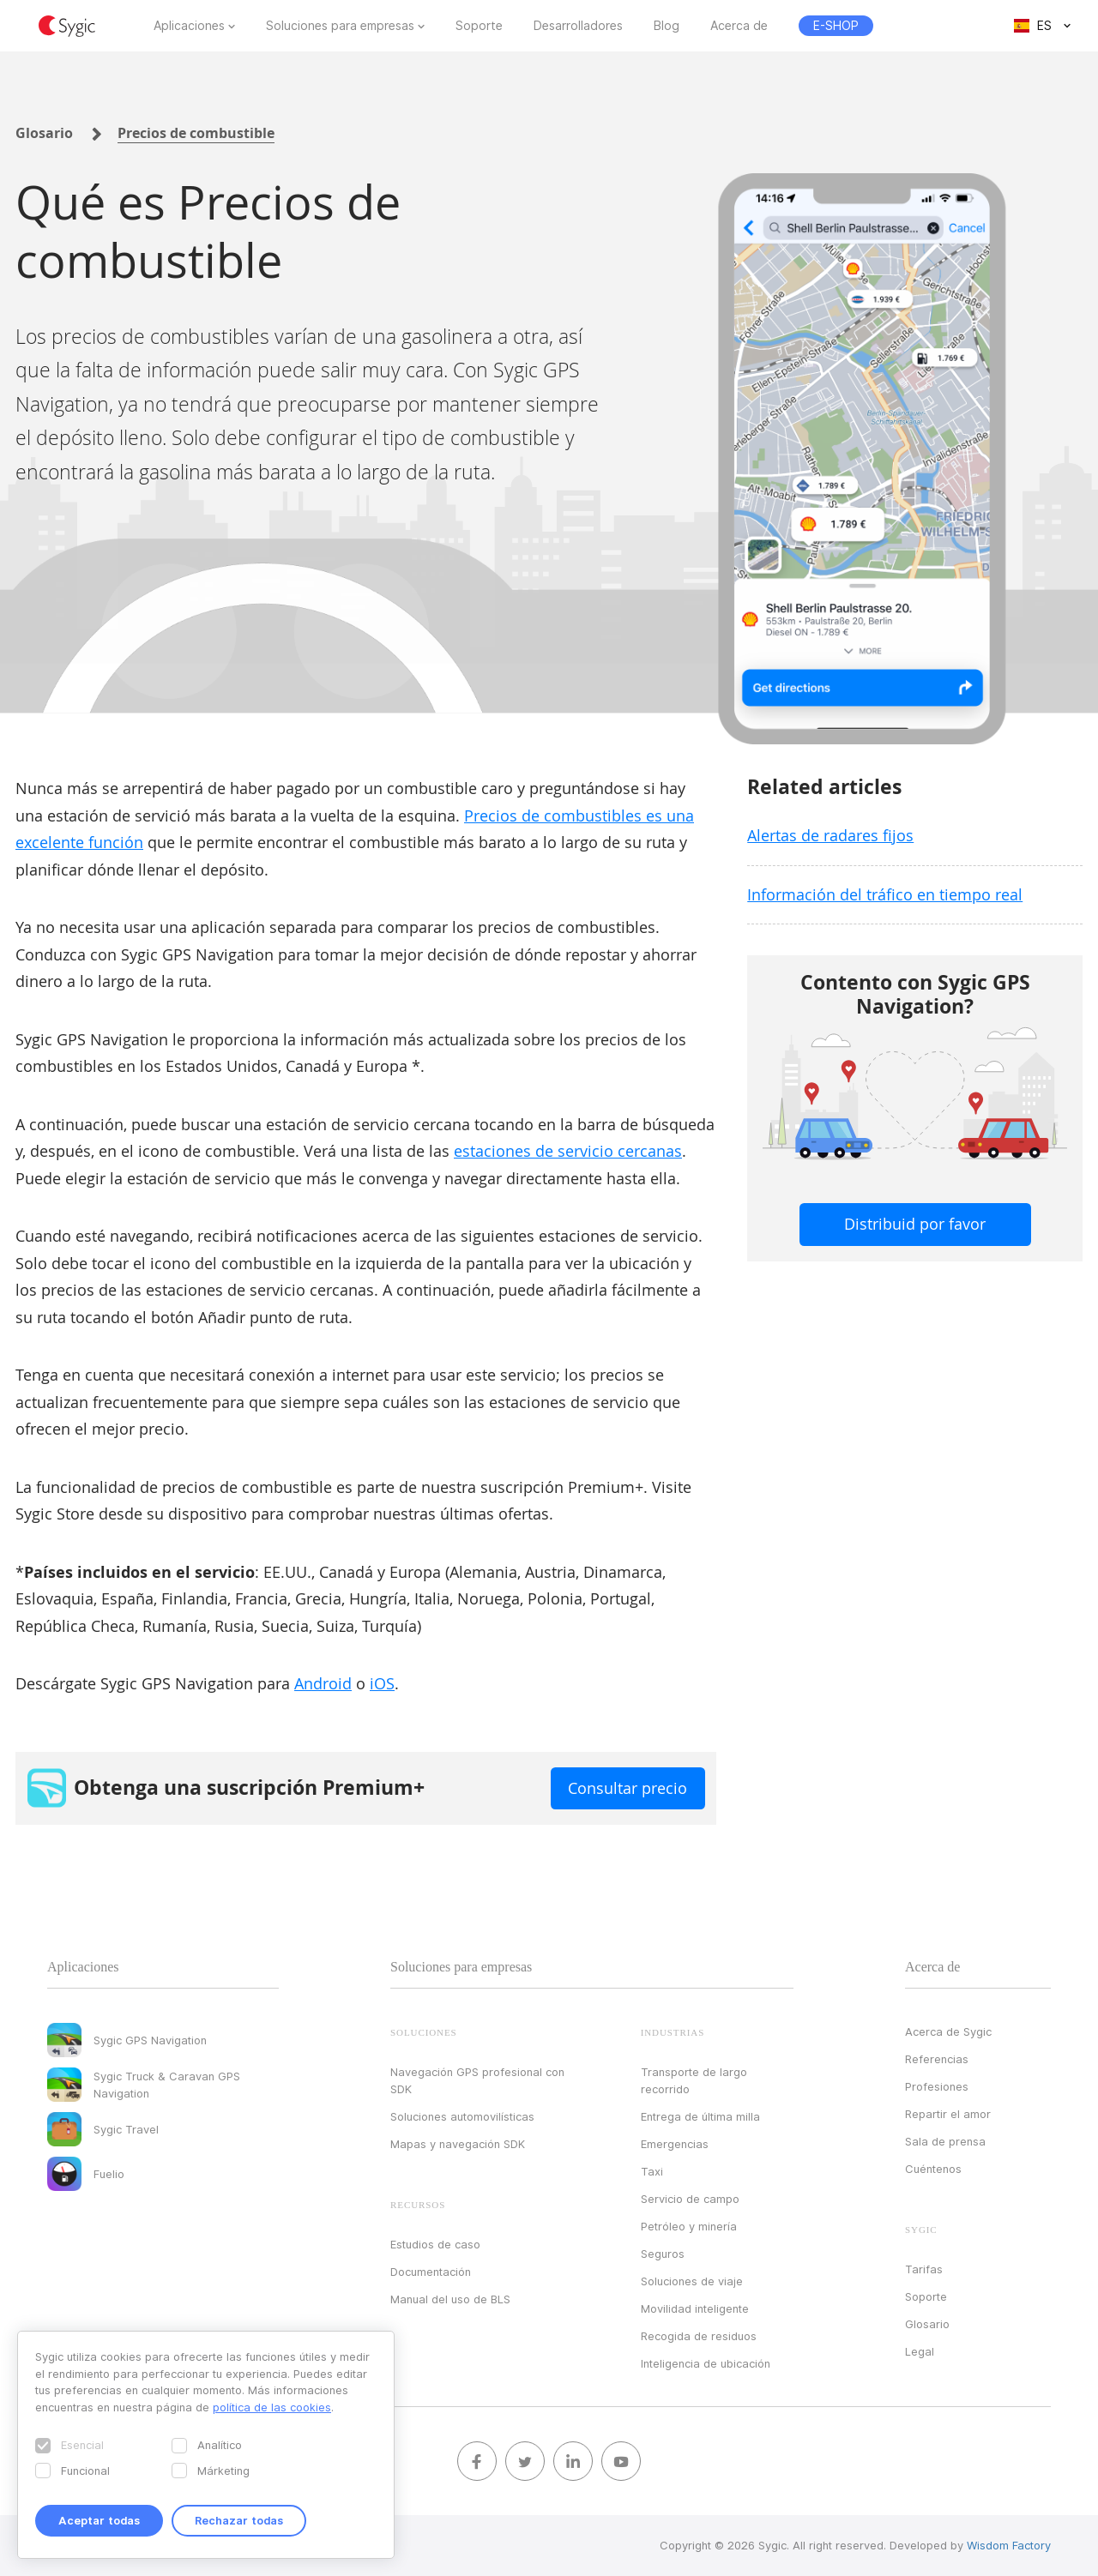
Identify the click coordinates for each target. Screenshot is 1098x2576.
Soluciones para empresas (340, 26)
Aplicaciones (189, 26)
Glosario (44, 132)
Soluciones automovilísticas (462, 2116)
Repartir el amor (948, 2114)
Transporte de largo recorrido (694, 2080)
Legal (919, 2351)
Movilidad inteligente (695, 2308)
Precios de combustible (196, 132)
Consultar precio (627, 1788)
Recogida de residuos (699, 2336)
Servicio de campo (690, 2199)
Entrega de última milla (700, 2116)
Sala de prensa (945, 2141)
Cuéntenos (933, 2169)
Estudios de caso (435, 2244)
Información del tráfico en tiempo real (885, 894)
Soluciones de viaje (692, 2281)
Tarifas (924, 2269)
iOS (382, 1683)
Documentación (430, 2271)
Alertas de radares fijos (830, 835)
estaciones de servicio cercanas (568, 1151)
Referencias (936, 2059)
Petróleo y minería (689, 2226)
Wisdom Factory (1009, 2545)
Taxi (652, 2171)
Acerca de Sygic (948, 2031)
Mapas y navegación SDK (457, 2144)
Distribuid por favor (915, 1223)
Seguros (663, 2253)
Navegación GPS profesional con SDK (477, 2080)
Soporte (479, 26)
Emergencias (675, 2144)
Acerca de (739, 26)
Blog (666, 26)
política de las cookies (272, 2407)
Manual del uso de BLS (450, 2299)
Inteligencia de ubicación (705, 2363)
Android (323, 1683)
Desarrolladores (578, 26)
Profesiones (936, 2086)
